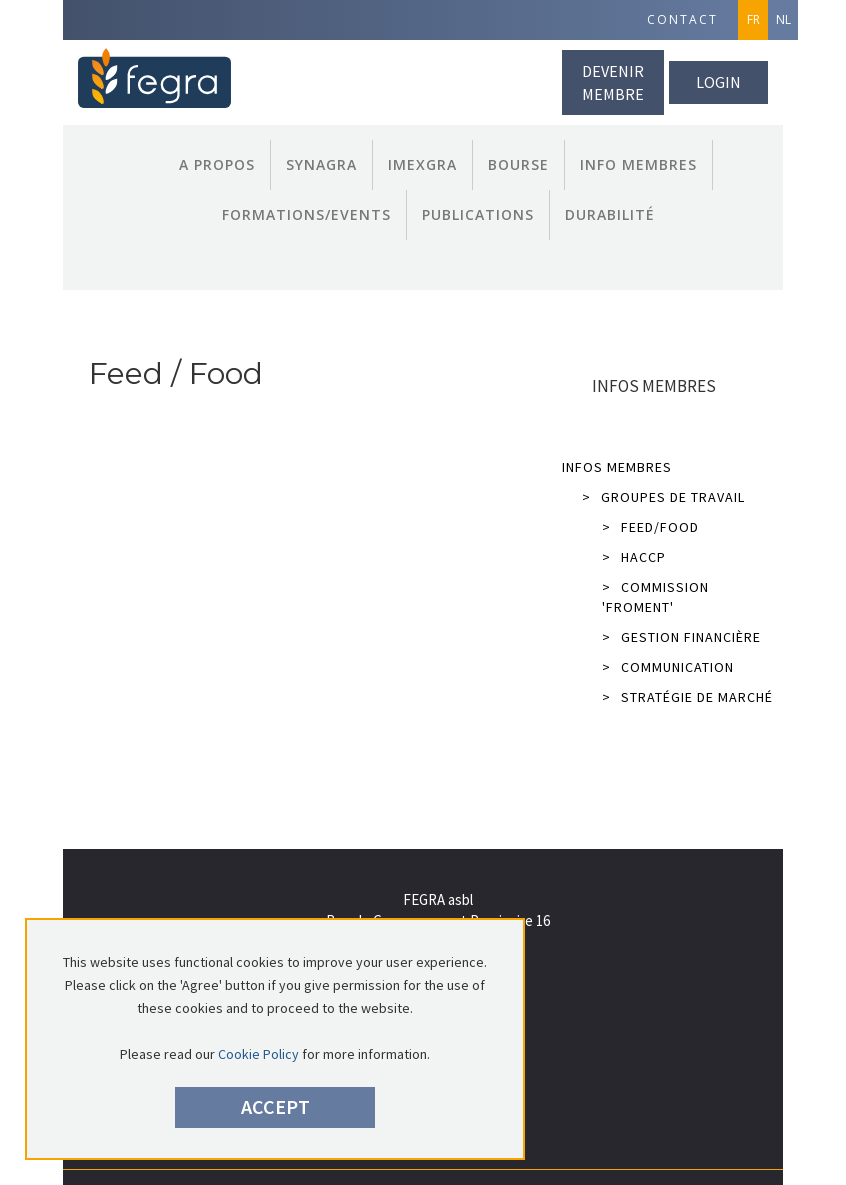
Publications (478, 214)
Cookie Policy (258, 1054)
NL (783, 19)
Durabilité (610, 214)
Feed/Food (650, 527)
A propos (217, 164)
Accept (275, 1106)
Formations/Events (306, 214)
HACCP (634, 557)
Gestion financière (681, 637)
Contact (682, 19)
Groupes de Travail (663, 497)
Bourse (518, 164)
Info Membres (638, 164)
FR (753, 19)
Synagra (321, 164)
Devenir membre (613, 82)
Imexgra (422, 164)
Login (718, 82)
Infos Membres (617, 467)
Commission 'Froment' (655, 597)
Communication (668, 667)
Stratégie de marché (687, 697)
